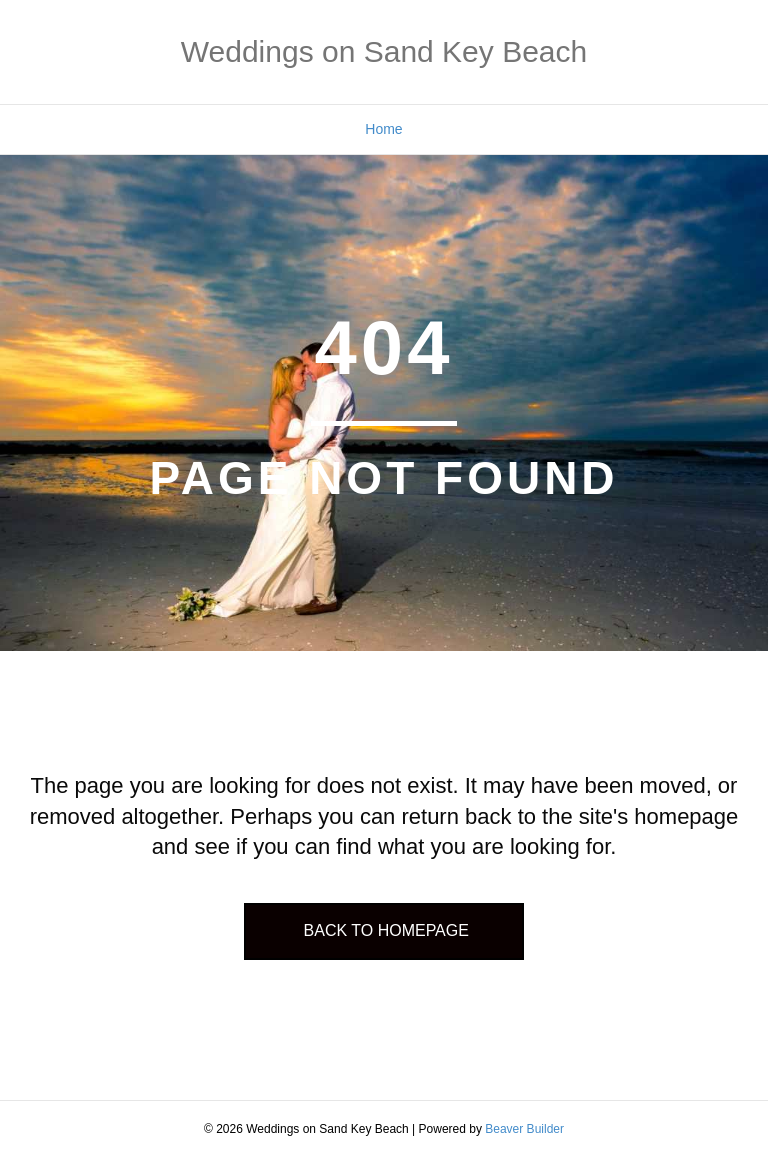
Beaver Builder (524, 1129)
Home (383, 129)
